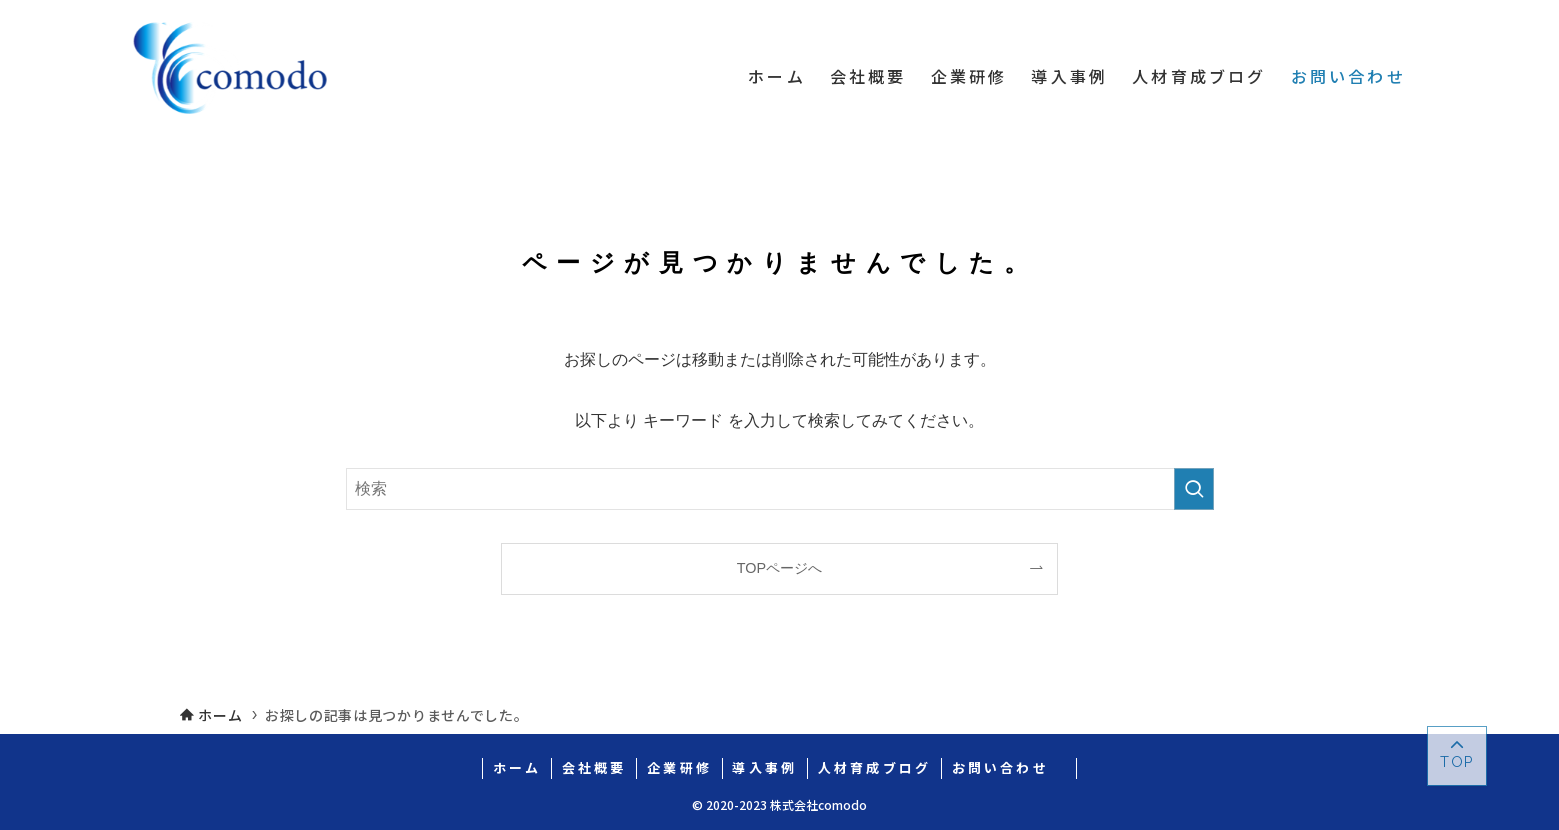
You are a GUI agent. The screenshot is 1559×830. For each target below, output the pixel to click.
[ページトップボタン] (1457, 756)
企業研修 (679, 767)
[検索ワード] (780, 489)
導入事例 (764, 767)
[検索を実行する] (1194, 489)
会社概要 (594, 767)
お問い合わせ (1009, 767)
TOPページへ (779, 568)
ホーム (517, 767)
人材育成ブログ (874, 767)
